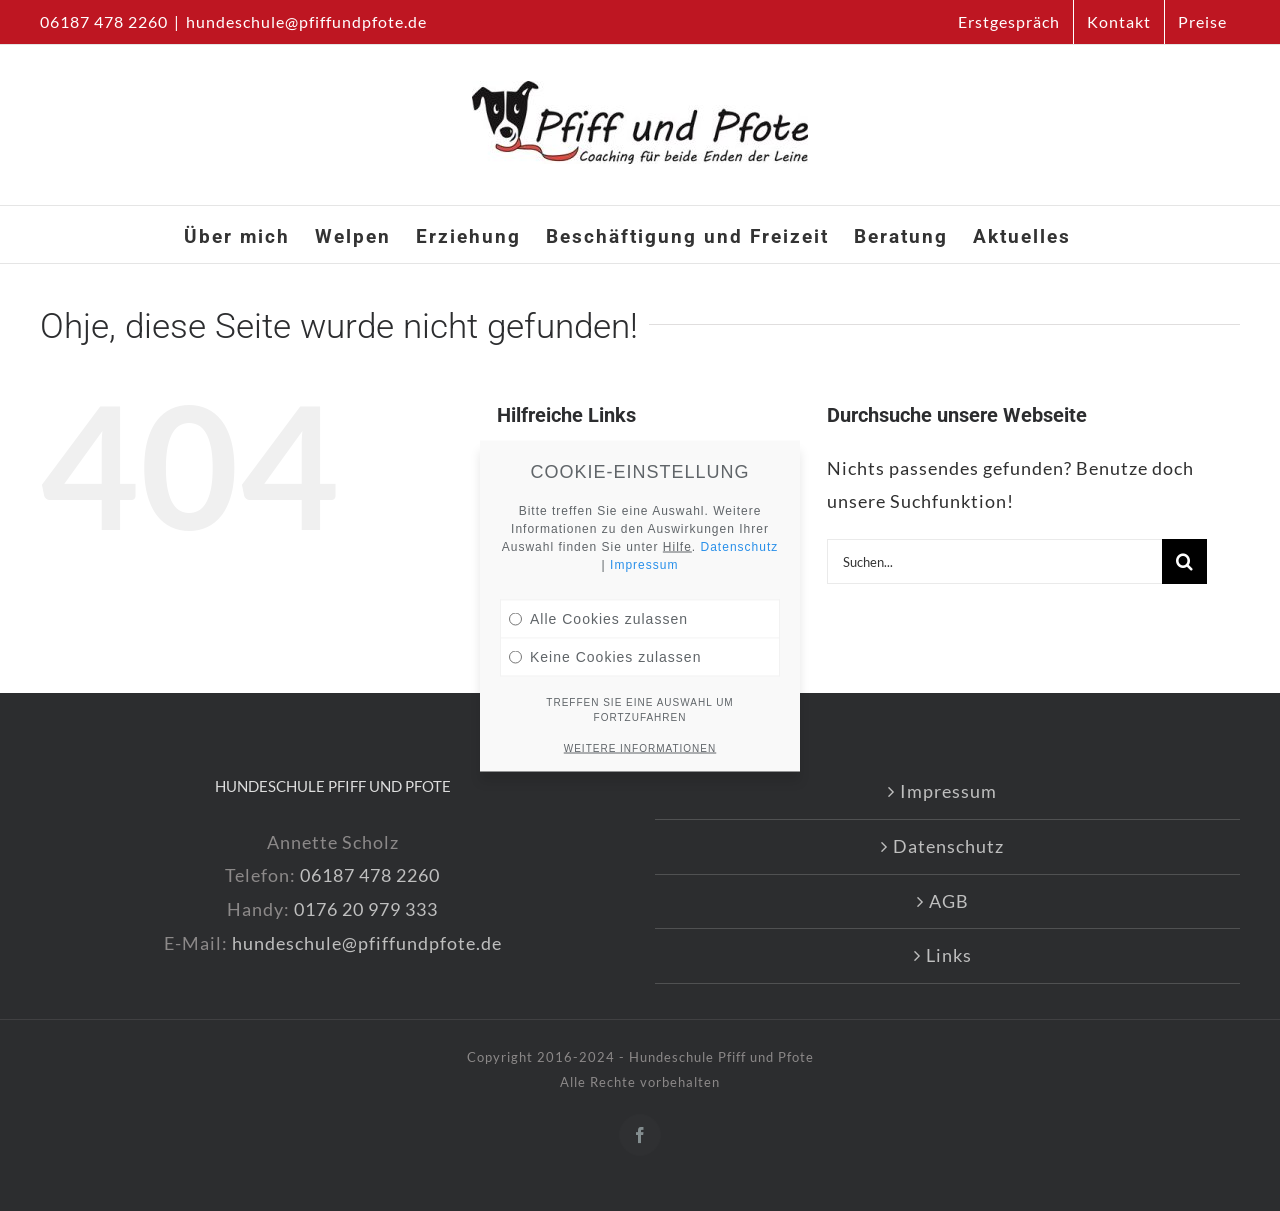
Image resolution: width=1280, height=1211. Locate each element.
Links (949, 955)
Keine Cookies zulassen (605, 623)
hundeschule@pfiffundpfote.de (306, 21)
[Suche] (1184, 561)
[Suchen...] (994, 561)
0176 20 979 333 (366, 909)
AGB (949, 901)
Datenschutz (948, 846)
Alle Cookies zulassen (598, 585)
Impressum (948, 791)
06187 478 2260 (370, 875)
